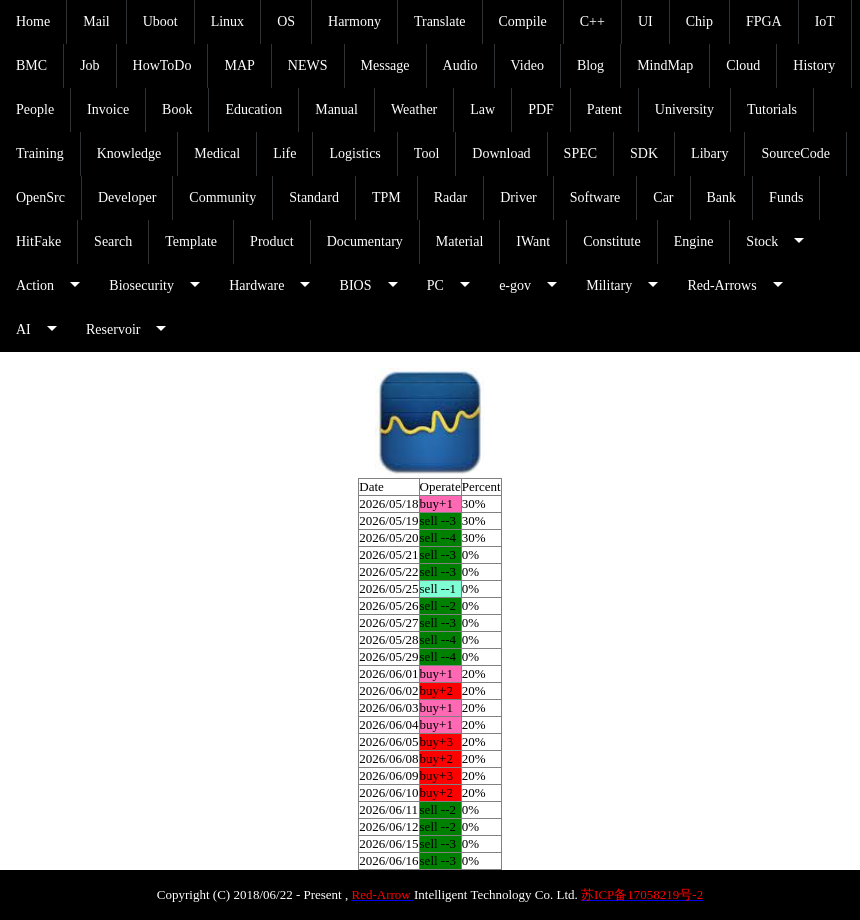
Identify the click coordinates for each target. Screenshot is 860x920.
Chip (699, 21)
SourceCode (795, 153)
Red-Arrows (721, 285)
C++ (592, 21)
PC (435, 285)
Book (177, 109)
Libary (709, 153)
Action (35, 285)
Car (663, 197)
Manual (336, 109)
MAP (239, 65)
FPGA (764, 21)
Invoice (108, 109)
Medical (217, 153)
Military (609, 285)
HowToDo (162, 65)
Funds (786, 197)
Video (527, 65)
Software (595, 197)
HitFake (38, 241)
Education (253, 109)
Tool (426, 153)
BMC (31, 65)
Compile (523, 21)
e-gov (515, 285)
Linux (227, 21)
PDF (541, 109)
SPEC (580, 153)
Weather (414, 109)
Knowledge (129, 153)
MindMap (665, 65)
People (35, 109)
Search (113, 241)
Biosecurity (141, 285)
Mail (96, 21)
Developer (127, 197)
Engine (694, 241)
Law (482, 109)
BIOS (356, 285)
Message (385, 65)
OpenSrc (40, 197)
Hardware (256, 285)
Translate (440, 21)
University (684, 109)
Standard (314, 197)
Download (501, 153)
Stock (762, 241)
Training (40, 153)
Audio (460, 65)
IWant (533, 241)
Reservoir (113, 329)
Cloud (743, 65)
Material (459, 241)
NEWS (308, 65)
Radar (450, 197)
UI (645, 21)
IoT (825, 21)
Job (89, 65)
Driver (518, 197)
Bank (722, 197)
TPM (386, 197)
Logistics (354, 153)
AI (23, 329)
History (814, 65)
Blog (590, 65)
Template (191, 241)
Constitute (612, 241)
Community (222, 197)
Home (33, 21)
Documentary (365, 241)
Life (284, 153)
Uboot (160, 21)
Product (272, 241)
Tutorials (772, 109)
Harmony (354, 21)
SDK (644, 153)
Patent (604, 109)
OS (286, 21)
